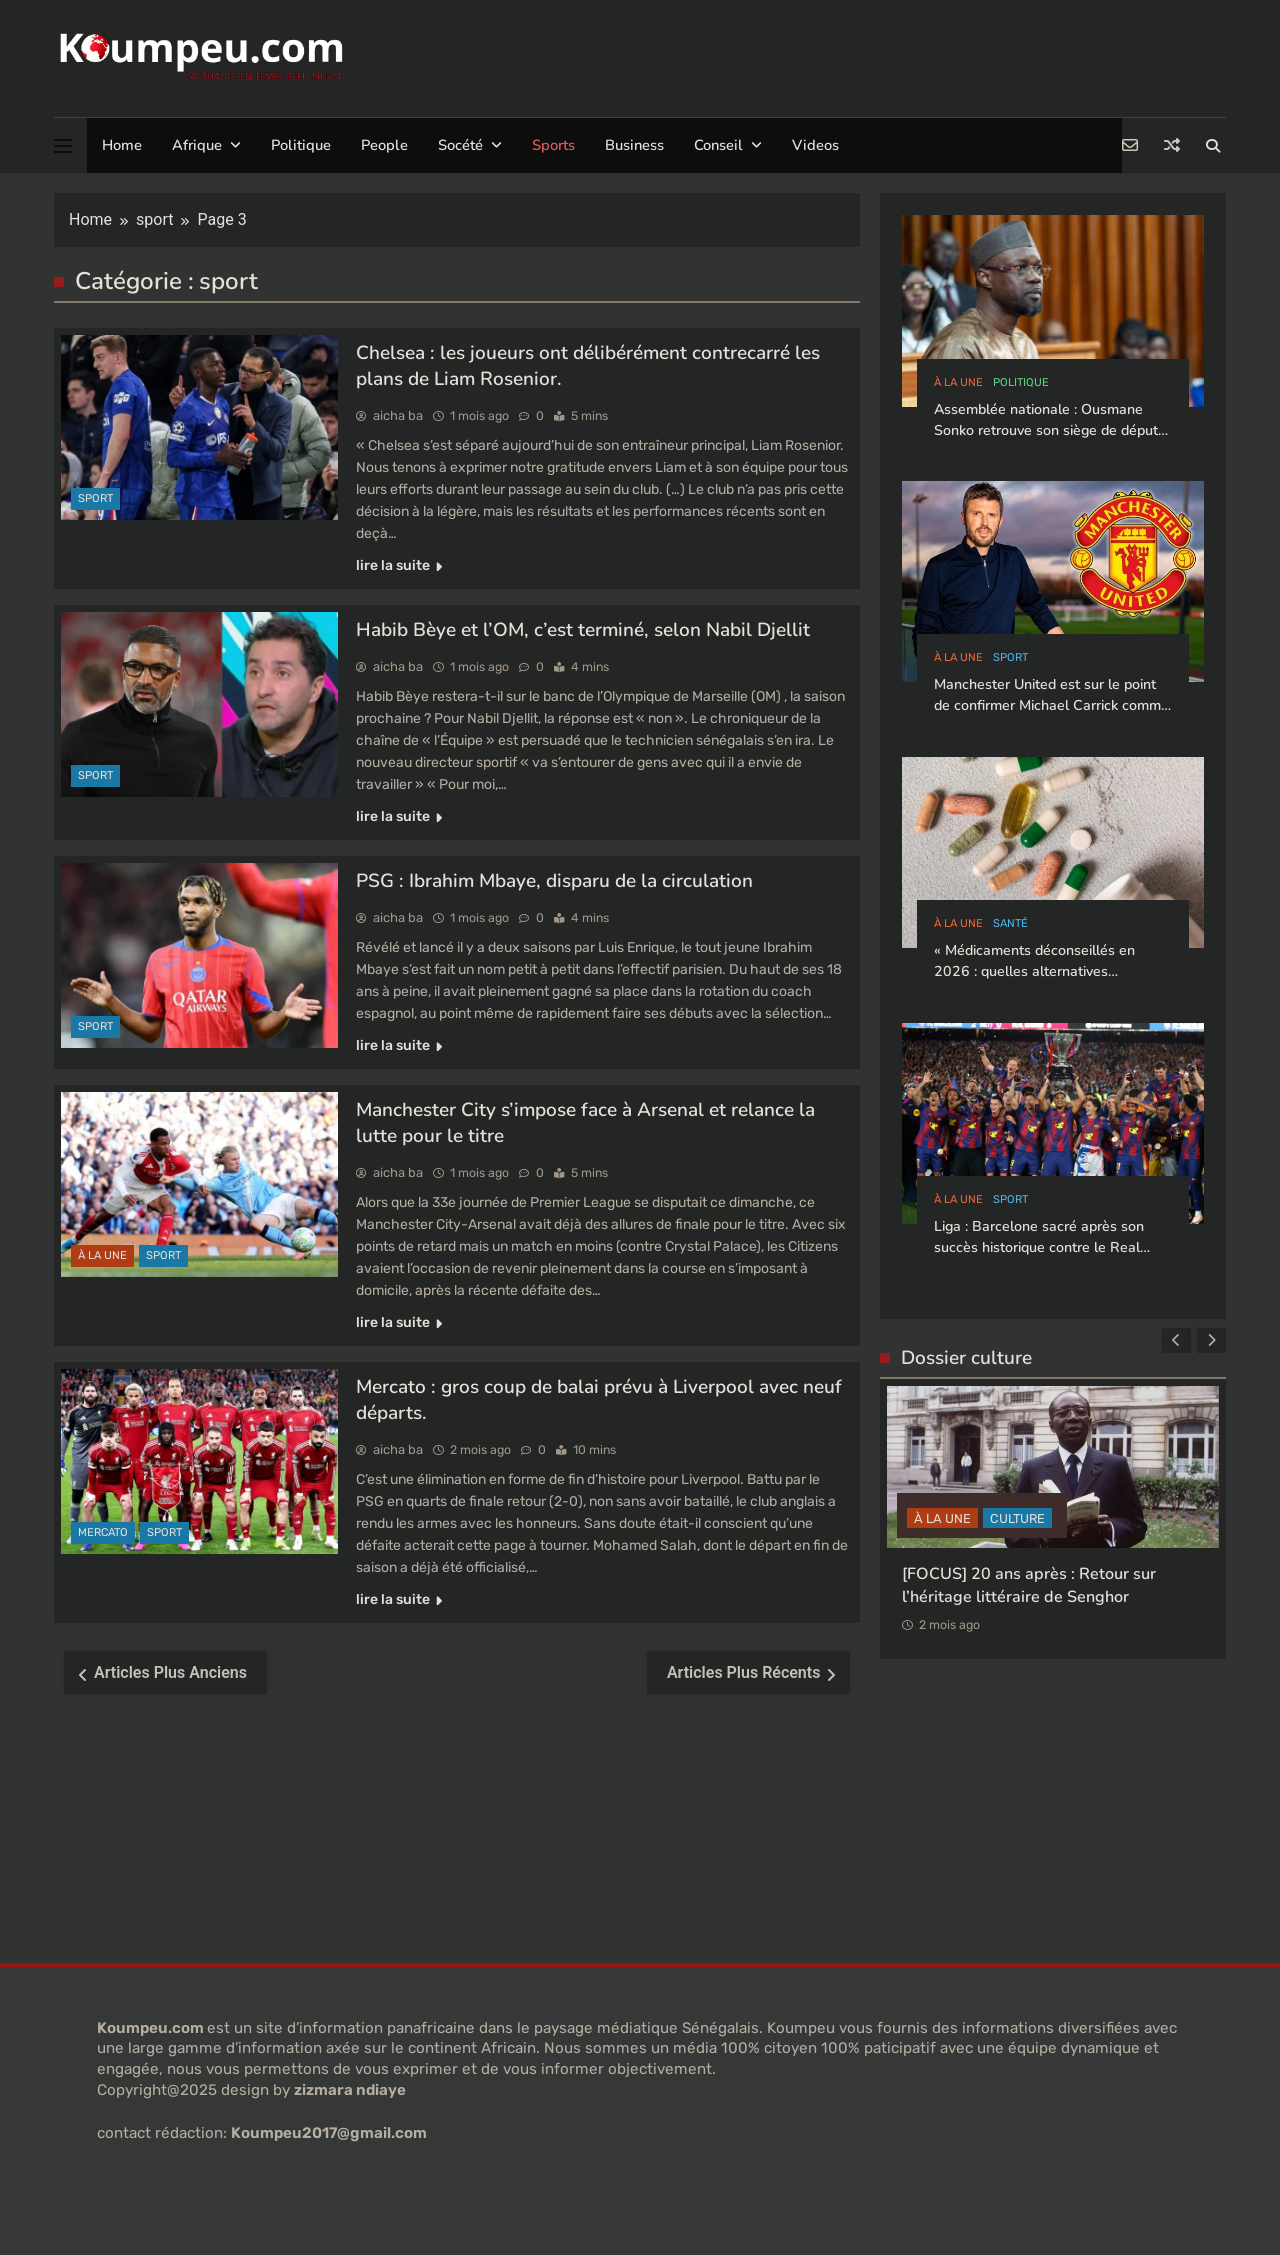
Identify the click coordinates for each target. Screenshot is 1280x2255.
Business (634, 145)
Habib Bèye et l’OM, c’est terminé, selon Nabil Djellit (583, 630)
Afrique (197, 145)
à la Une (102, 1255)
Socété (460, 145)
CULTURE (1017, 1517)
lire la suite (399, 565)
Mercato (103, 1532)
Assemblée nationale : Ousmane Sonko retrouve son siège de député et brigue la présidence (1050, 431)
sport (95, 498)
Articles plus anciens (170, 1672)
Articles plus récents (744, 1672)
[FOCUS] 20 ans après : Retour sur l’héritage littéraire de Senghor (1029, 1584)
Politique (301, 145)
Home (122, 145)
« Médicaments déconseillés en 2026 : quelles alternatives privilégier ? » (1034, 972)
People (384, 145)
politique (1021, 382)
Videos (815, 145)
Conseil (718, 145)
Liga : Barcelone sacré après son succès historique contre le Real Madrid (1039, 1248)
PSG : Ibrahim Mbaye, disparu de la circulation (554, 881)
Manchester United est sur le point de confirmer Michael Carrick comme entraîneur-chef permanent (1051, 706)
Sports (553, 145)
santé (1010, 923)
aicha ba (398, 415)
